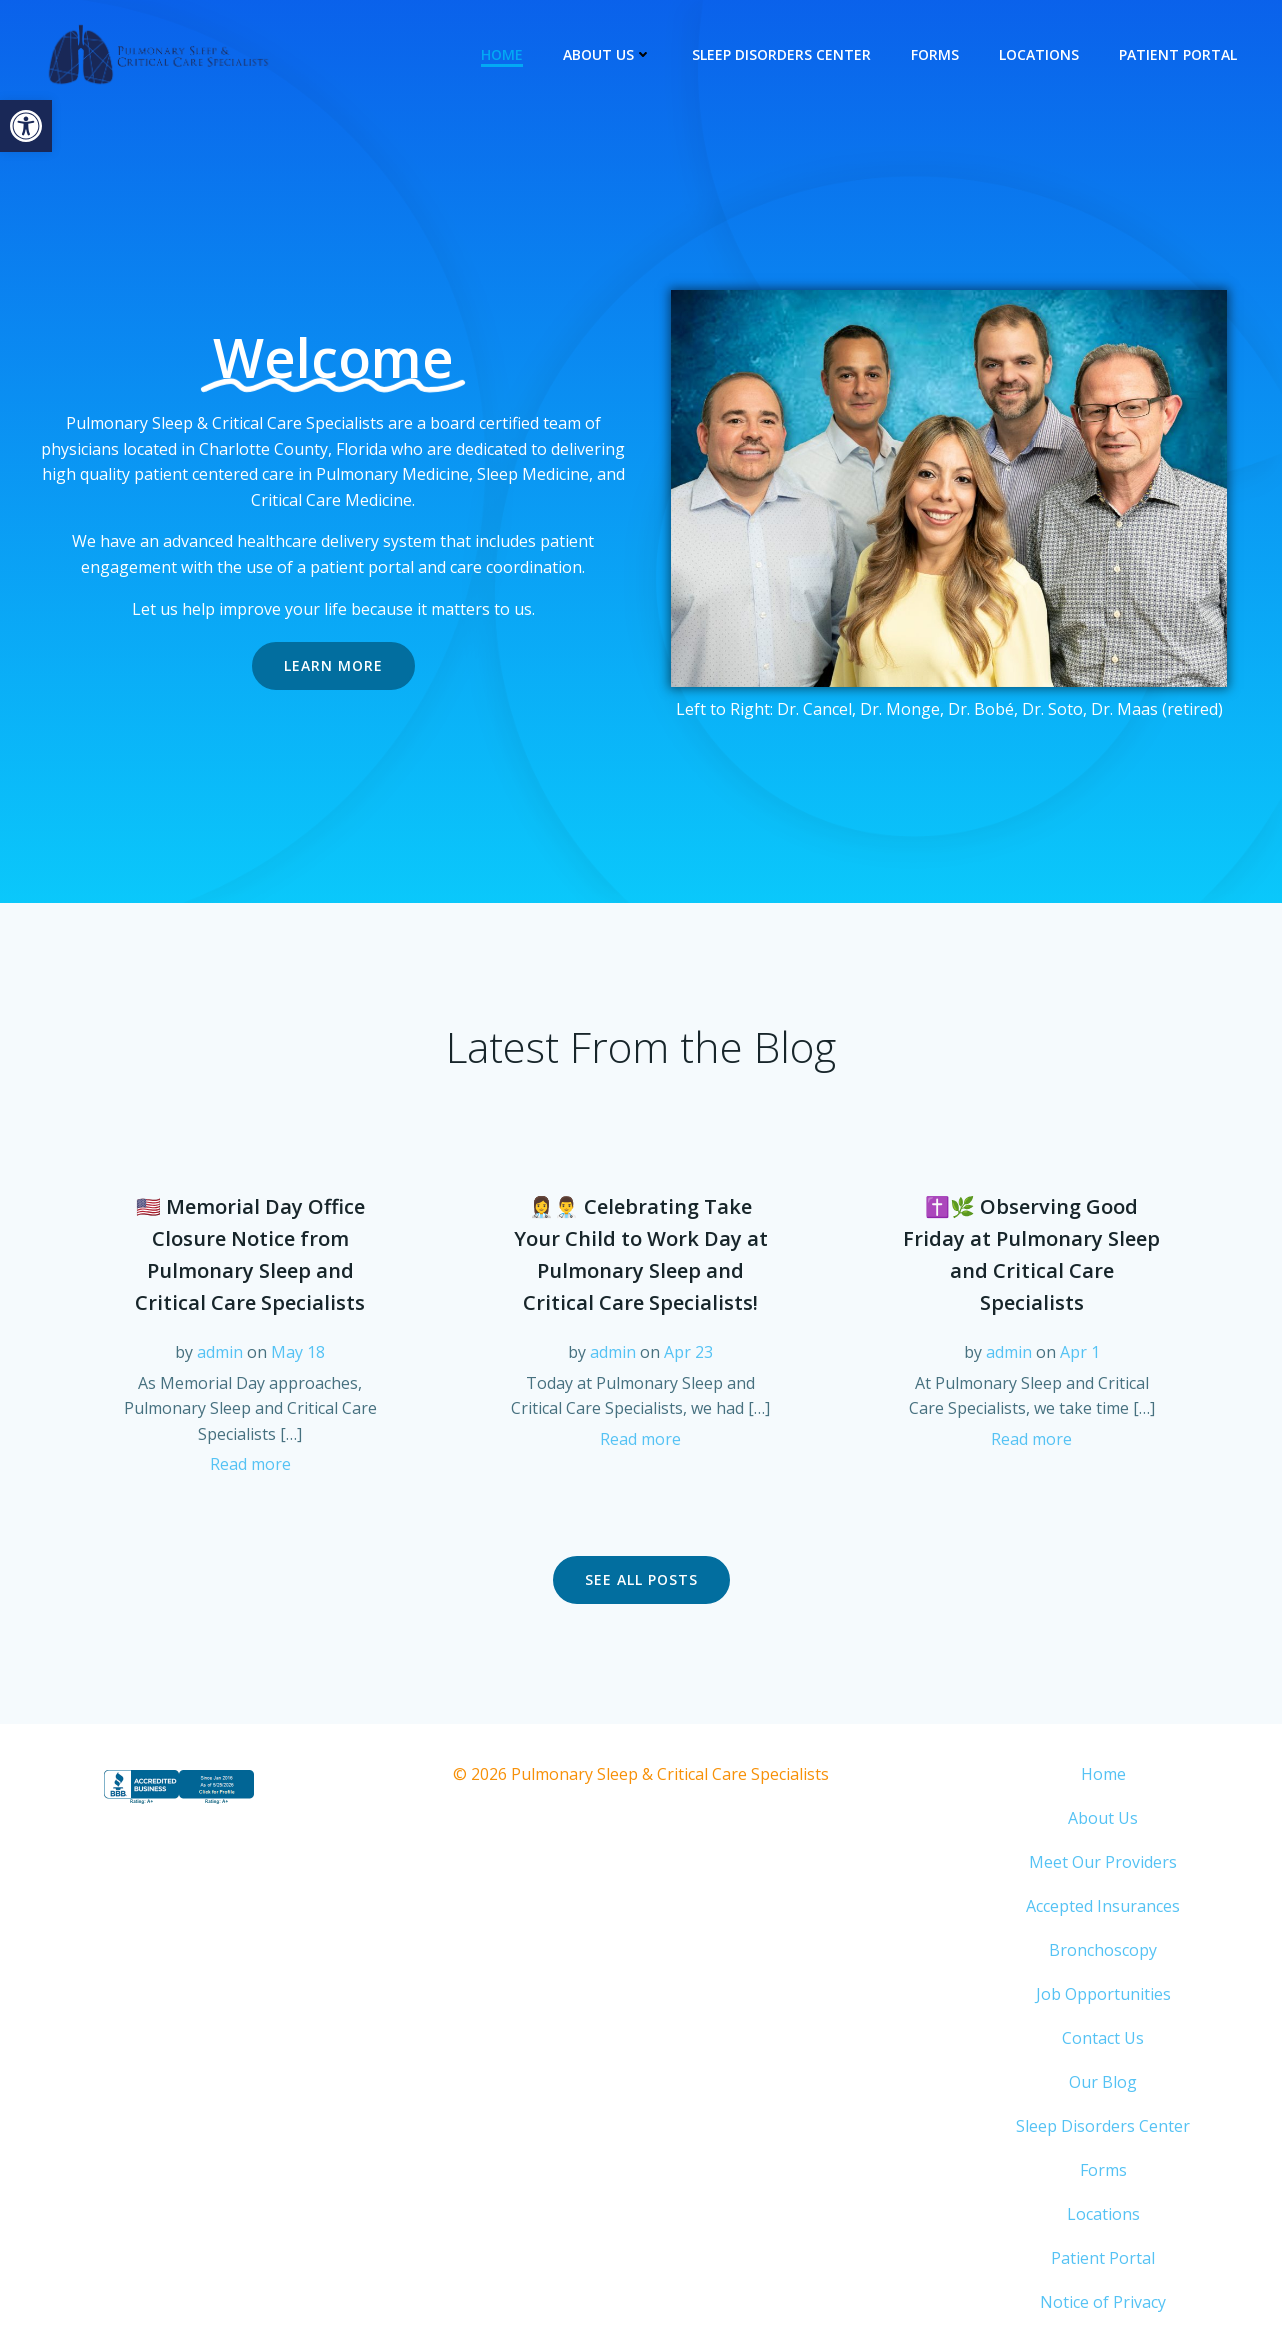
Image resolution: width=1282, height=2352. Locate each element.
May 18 (298, 1352)
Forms (935, 54)
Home (502, 54)
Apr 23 (688, 1352)
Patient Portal (1178, 54)
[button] (26, 126)
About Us (607, 54)
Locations (1039, 54)
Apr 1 (1080, 1352)
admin (220, 1352)
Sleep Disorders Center (781, 54)
